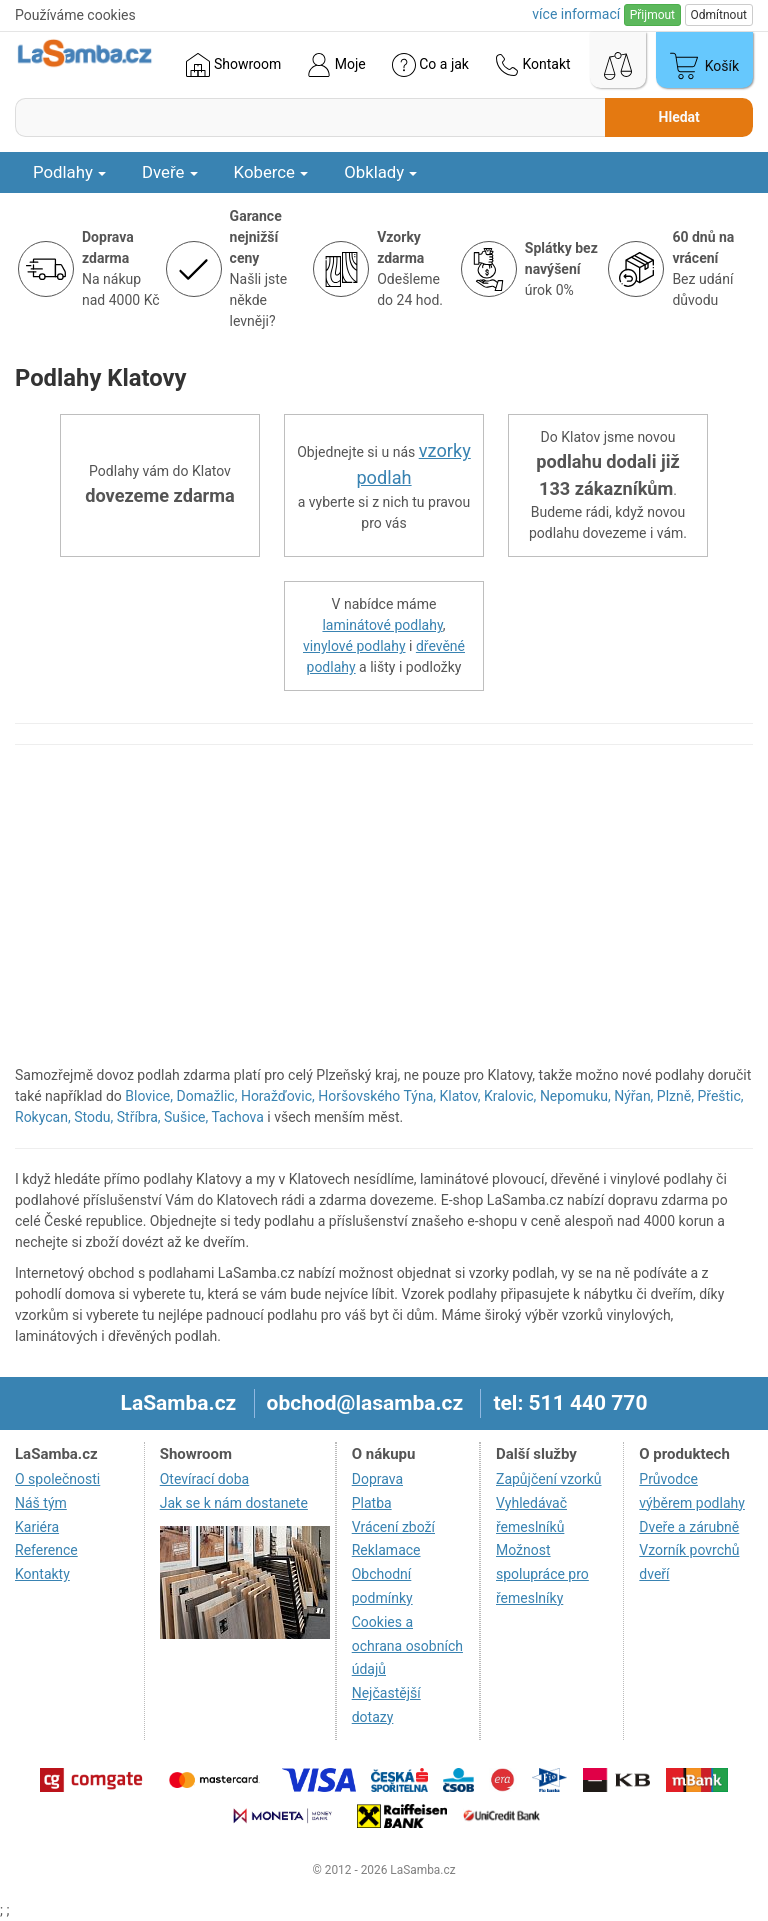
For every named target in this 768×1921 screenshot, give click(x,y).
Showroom (233, 65)
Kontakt (533, 65)
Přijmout (652, 15)
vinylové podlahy (354, 646)
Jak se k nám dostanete (234, 1503)
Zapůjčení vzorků (549, 1479)
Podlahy (69, 172)
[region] (384, 915)
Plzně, (675, 1096)
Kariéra (37, 1527)
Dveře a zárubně (689, 1527)
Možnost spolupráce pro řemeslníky (542, 1574)
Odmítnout (719, 15)
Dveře (170, 172)
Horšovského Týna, (377, 1096)
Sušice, (186, 1117)
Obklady (380, 172)
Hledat (679, 117)
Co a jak (430, 65)
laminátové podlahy (382, 625)
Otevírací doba (205, 1479)
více (576, 14)
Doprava (377, 1479)
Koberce (271, 172)
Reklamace (386, 1550)
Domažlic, (207, 1096)
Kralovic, (510, 1096)
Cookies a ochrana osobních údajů (407, 1646)
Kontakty (42, 1574)
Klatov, (460, 1096)
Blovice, (149, 1096)
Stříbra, (139, 1117)
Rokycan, (43, 1117)
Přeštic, (720, 1096)
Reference (46, 1550)
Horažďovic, (278, 1096)
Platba (372, 1503)
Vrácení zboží (393, 1527)
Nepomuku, (575, 1096)
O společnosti (57, 1479)
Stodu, (93, 1117)
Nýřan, (633, 1096)
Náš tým (41, 1503)
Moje (336, 65)
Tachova (237, 1117)
